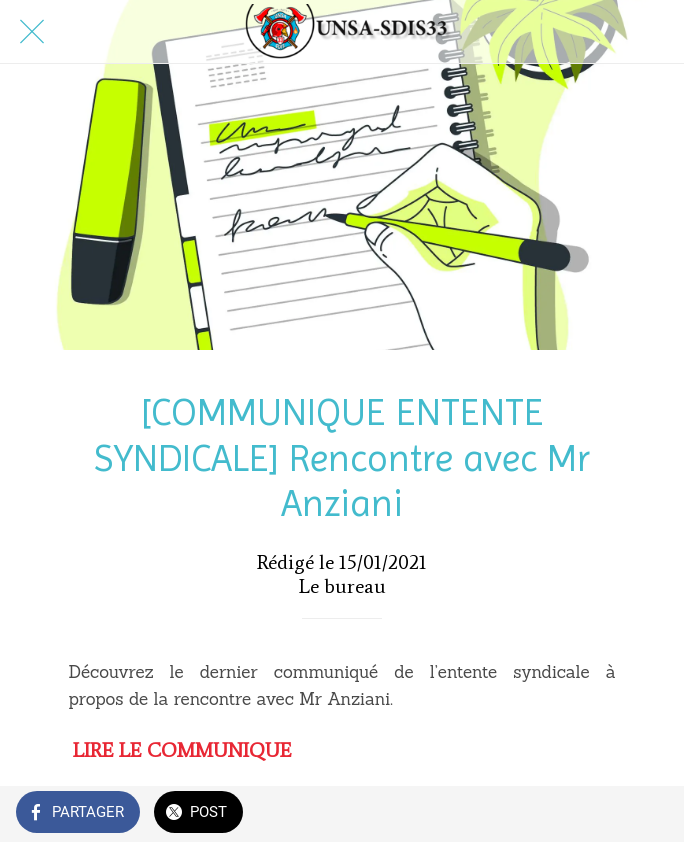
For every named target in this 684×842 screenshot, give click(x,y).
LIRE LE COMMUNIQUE (182, 750)
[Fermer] (32, 32)
